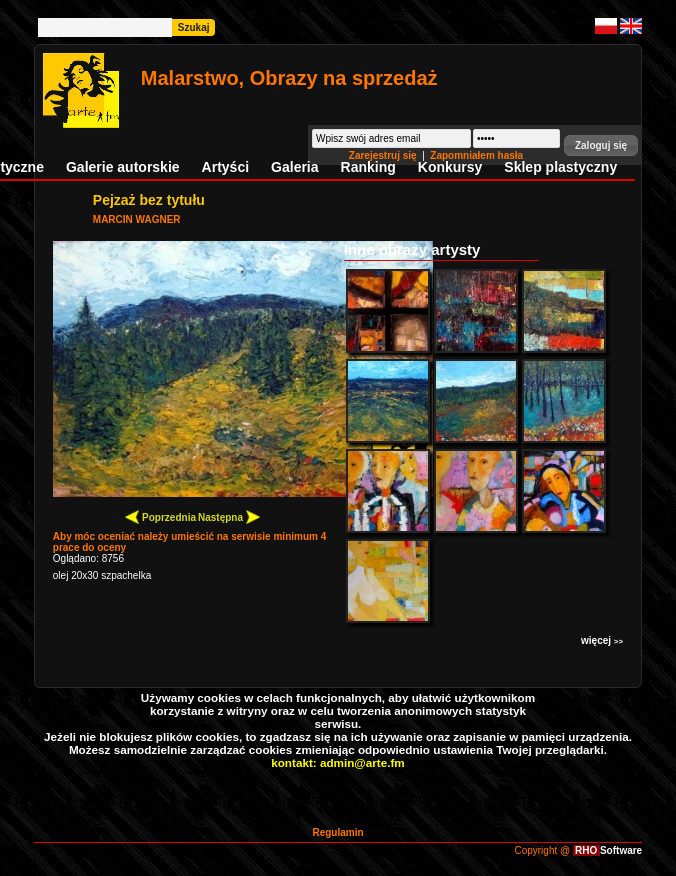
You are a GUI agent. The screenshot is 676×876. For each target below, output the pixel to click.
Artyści (225, 167)
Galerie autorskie (123, 167)
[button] (601, 145)
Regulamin (337, 832)
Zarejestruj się (384, 155)
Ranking (368, 167)
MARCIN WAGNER (137, 219)
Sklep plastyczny (560, 167)
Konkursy (450, 167)
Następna (229, 516)
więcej (602, 640)
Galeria (294, 167)
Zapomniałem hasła (476, 155)
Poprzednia (160, 516)
